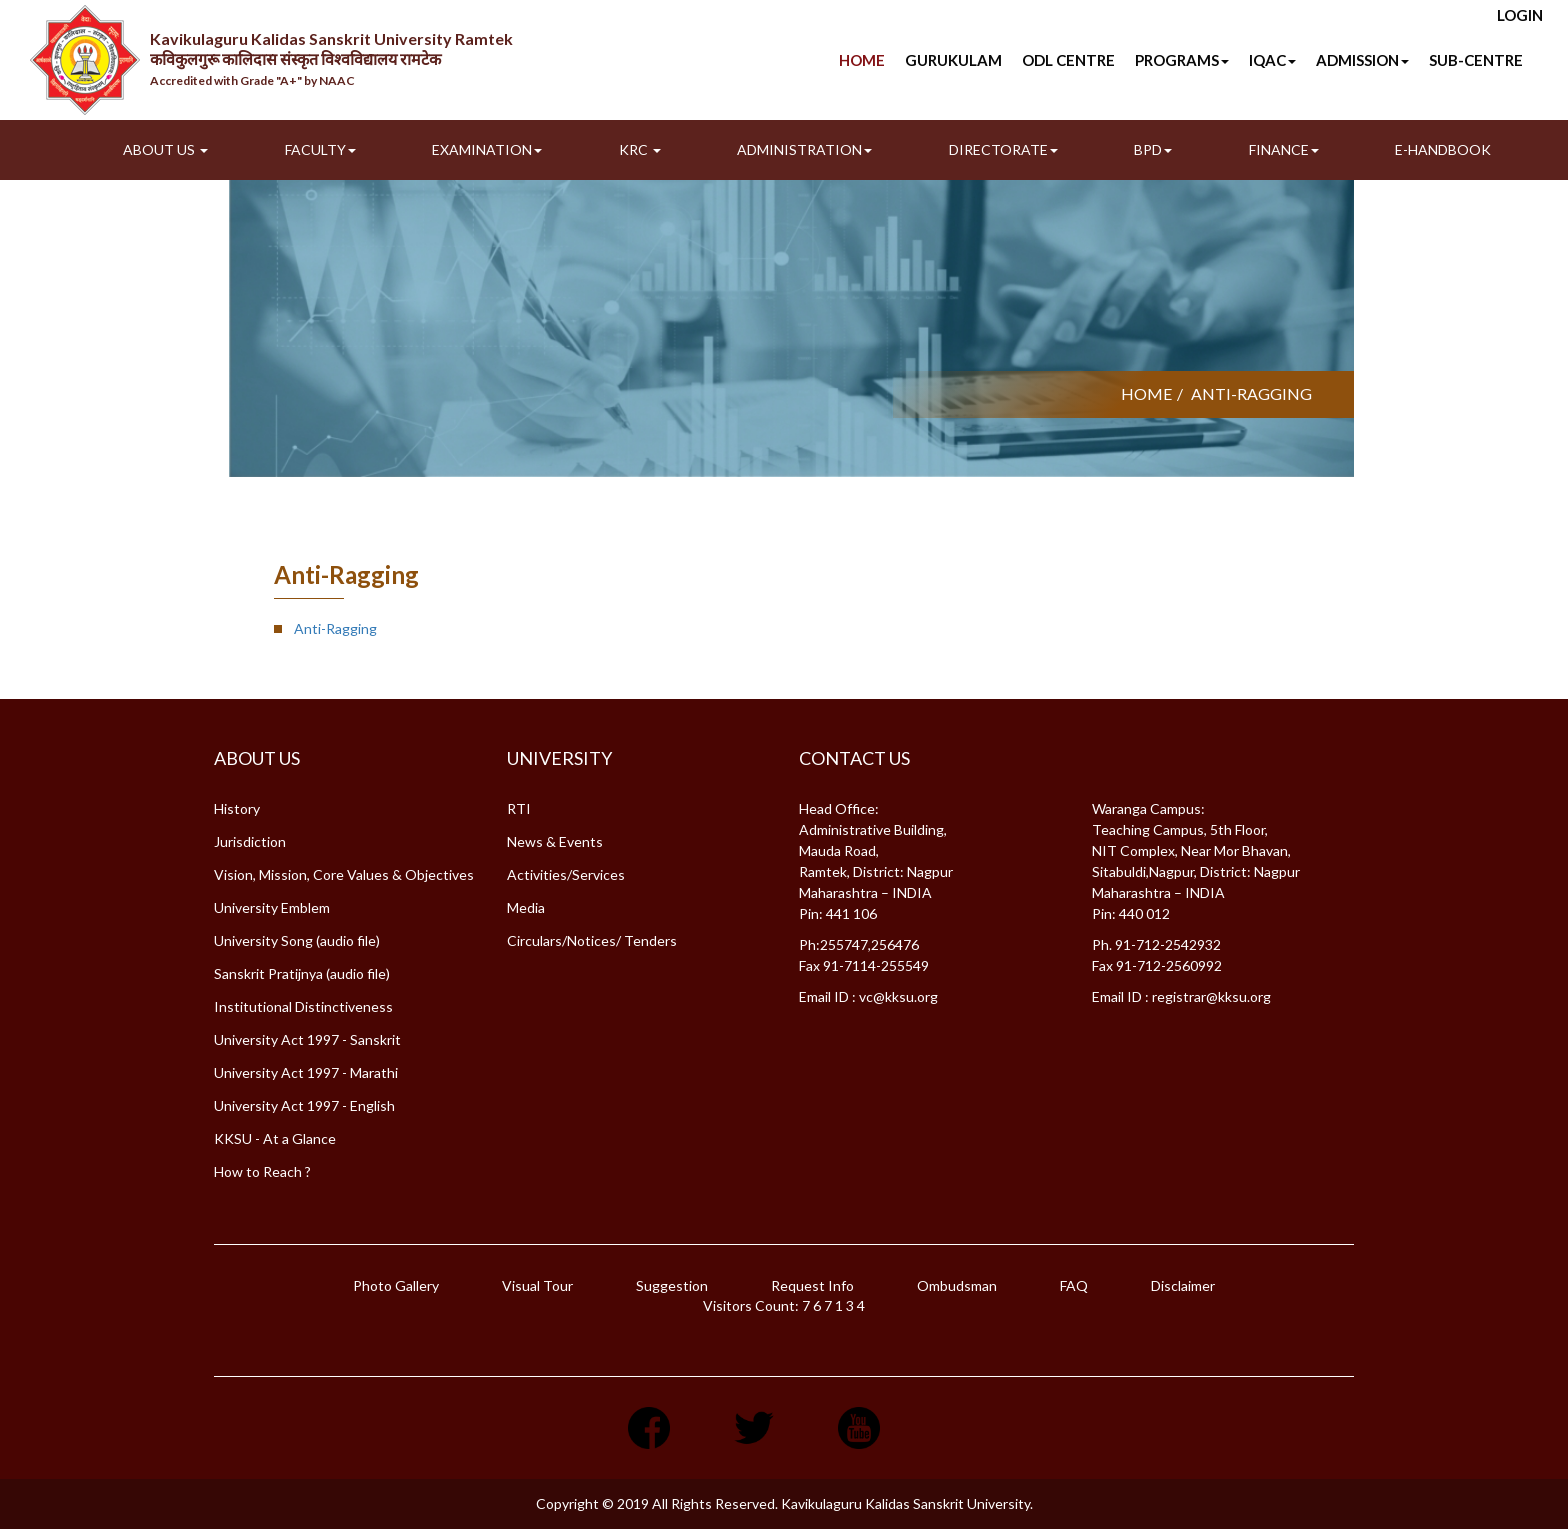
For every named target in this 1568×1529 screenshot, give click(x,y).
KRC (640, 149)
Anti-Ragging (335, 628)
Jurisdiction (250, 841)
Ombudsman (957, 1285)
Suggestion (672, 1285)
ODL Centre (1068, 60)
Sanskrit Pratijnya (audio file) (302, 973)
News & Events (555, 841)
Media (526, 907)
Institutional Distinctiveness (303, 1006)
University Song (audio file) (297, 940)
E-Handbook (1443, 149)
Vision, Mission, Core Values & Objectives (344, 874)
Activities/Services (566, 874)
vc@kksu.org (898, 996)
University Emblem (272, 907)
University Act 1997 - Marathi (306, 1072)
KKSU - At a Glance (275, 1138)
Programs (1182, 60)
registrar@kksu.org (1211, 996)
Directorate (1003, 149)
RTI (519, 808)
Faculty (320, 149)
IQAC (1272, 60)
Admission (1362, 60)
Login (1520, 15)
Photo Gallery (396, 1285)
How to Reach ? (262, 1171)
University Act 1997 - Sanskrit (307, 1039)
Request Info (812, 1285)
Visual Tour (537, 1285)
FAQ (1074, 1285)
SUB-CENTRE (1476, 60)
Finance (1284, 149)
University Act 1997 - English (304, 1105)
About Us (165, 149)
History (237, 808)
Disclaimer (1183, 1285)
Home (862, 60)
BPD (1153, 149)
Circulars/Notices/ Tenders (592, 940)
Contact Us (854, 758)
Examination (487, 149)
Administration (804, 149)
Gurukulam (953, 60)
